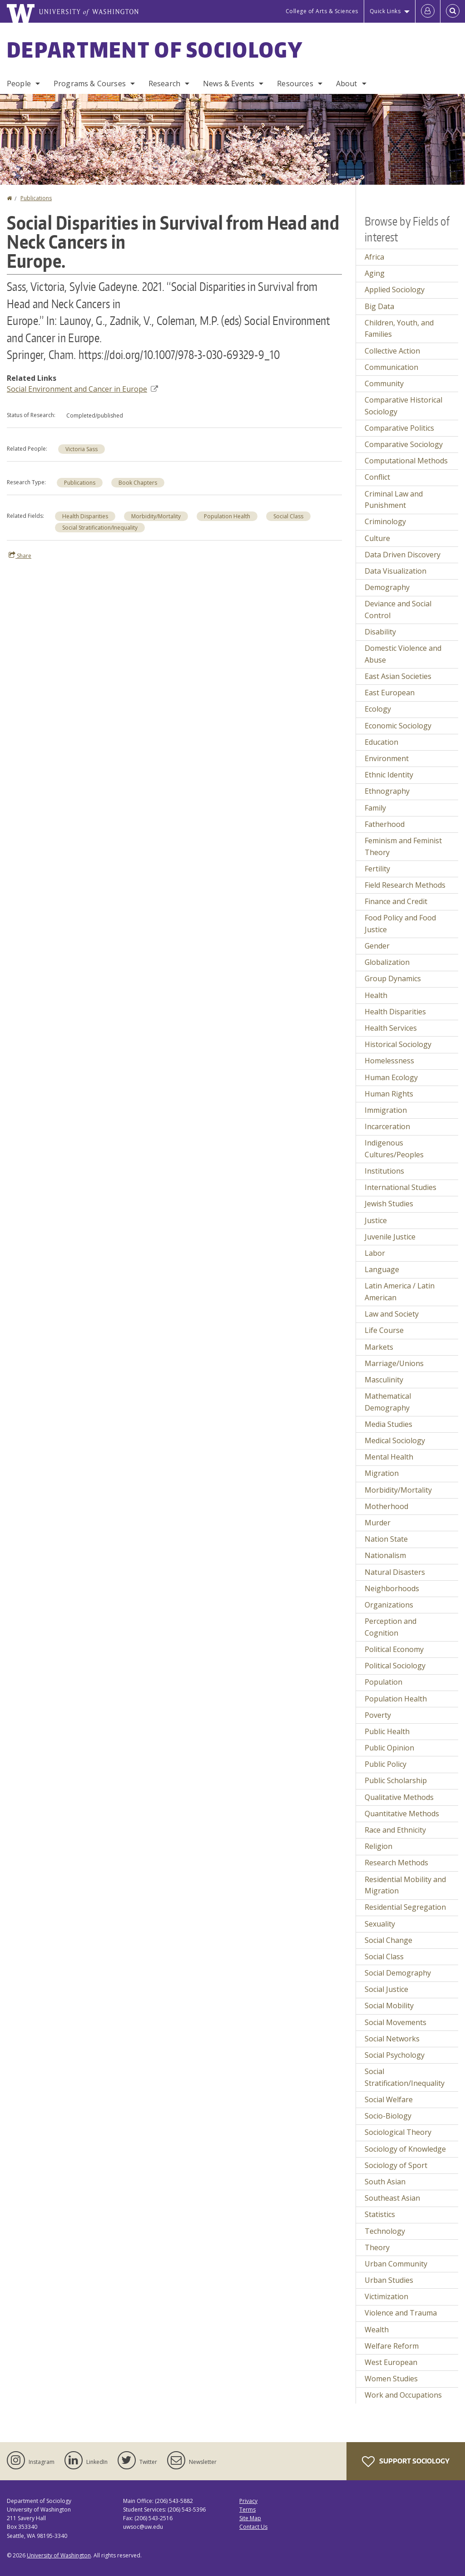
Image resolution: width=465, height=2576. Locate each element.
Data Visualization (395, 571)
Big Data (379, 306)
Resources (295, 83)
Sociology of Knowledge (405, 2149)
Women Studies (391, 2379)
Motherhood (386, 1506)
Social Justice (386, 1989)
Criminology (385, 521)
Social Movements (395, 2022)
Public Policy (385, 1764)
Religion (378, 1846)
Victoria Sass (81, 449)
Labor (375, 1253)
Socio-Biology (388, 2116)
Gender (377, 946)
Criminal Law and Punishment (394, 500)
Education (381, 742)
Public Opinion (389, 1748)
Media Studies (388, 1424)
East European (390, 693)
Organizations (389, 1605)
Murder (378, 1523)
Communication (391, 367)
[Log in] (428, 11)
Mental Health (389, 1457)
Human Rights (389, 1094)
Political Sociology (395, 1666)
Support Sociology (406, 2461)
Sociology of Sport (396, 2165)
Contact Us (253, 2527)
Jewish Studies (389, 1204)
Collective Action (392, 351)
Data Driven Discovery (402, 555)
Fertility (377, 869)
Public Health (387, 1731)
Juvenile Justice (390, 1237)
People (19, 83)
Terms (247, 2509)
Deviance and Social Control (398, 609)
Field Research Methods (405, 885)
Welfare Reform (392, 2346)
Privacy (248, 2501)
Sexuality (380, 1924)
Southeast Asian (392, 2198)
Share (20, 555)
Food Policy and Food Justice (400, 923)
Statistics (380, 2214)
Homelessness (389, 1061)
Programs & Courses (90, 83)
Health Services (391, 1028)
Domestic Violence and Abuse (403, 654)
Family (375, 808)
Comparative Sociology (404, 444)
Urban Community (396, 2264)
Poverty (378, 1715)
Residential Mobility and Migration (405, 1885)
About (346, 83)
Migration (382, 1473)
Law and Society (392, 1314)
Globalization (387, 962)
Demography (387, 587)
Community (384, 383)
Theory (377, 2247)
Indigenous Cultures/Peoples (394, 1149)
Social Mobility (389, 2006)
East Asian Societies (398, 676)
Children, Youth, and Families (399, 328)
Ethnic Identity (389, 775)
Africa (374, 257)
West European (391, 2362)
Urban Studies (389, 2280)
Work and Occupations (403, 2395)
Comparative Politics (399, 428)
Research (164, 83)
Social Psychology (395, 2055)
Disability (380, 632)
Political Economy (394, 1649)
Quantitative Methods (402, 1814)
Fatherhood (385, 824)
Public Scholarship (396, 1780)
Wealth (377, 2330)
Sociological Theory (398, 2132)
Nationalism (385, 1555)
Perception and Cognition (390, 1627)
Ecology (378, 709)
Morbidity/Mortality (156, 516)
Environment (387, 758)
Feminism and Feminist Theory (403, 846)
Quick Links (385, 11)
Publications (36, 198)
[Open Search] (452, 11)
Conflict (377, 477)
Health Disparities (85, 516)
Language (382, 1269)
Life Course (384, 1330)
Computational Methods (406, 461)
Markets (379, 1347)
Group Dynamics (393, 978)
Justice (376, 1220)
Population (383, 1682)
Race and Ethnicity (395, 1830)
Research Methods (396, 1863)
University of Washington (59, 2555)
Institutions (384, 1171)
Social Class (288, 516)
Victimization (386, 2296)
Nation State (386, 1539)
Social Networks (392, 2039)
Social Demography (398, 1973)
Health (376, 995)
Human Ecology (391, 1077)
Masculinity (384, 1380)
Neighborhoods (392, 1588)
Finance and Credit (396, 901)
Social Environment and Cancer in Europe (82, 389)
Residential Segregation (405, 1907)
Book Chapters (138, 483)
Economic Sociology (398, 726)
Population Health (227, 516)
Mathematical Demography (388, 1402)
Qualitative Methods (399, 1797)
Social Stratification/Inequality (100, 527)
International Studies (400, 1187)
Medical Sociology (395, 1440)
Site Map (250, 2518)
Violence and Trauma (401, 2313)
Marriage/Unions (394, 1363)
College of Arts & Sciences (322, 11)
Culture (377, 538)
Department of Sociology (155, 49)
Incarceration (387, 1126)
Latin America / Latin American (400, 1292)
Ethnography (387, 791)
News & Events (228, 83)
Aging (375, 273)
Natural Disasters (395, 1572)
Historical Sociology (398, 1044)
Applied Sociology (395, 290)
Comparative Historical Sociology (403, 406)
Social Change (388, 1940)
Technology (385, 2231)
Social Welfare (389, 2099)
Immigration (386, 1110)
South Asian (385, 2182)
